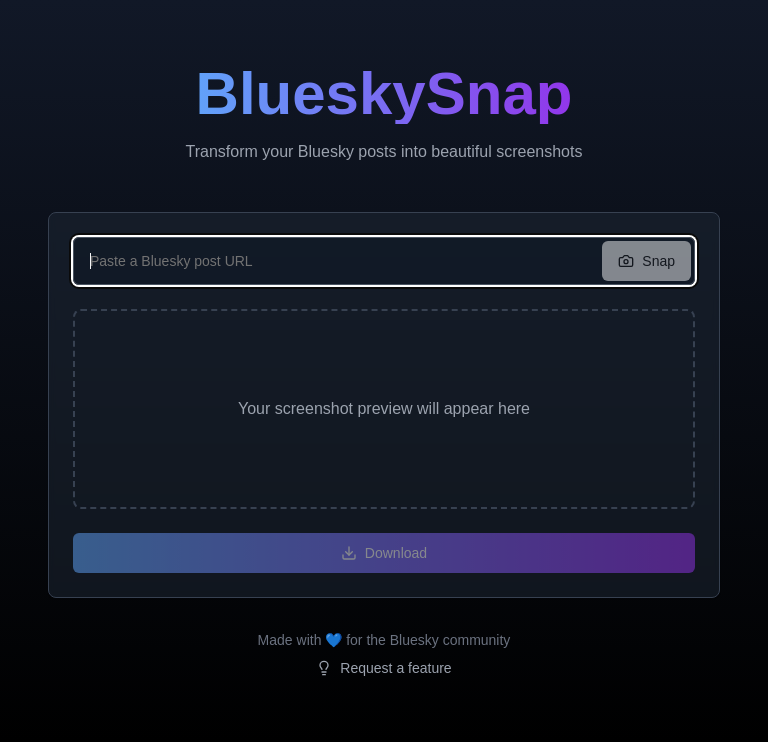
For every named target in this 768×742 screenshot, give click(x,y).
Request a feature (383, 668)
